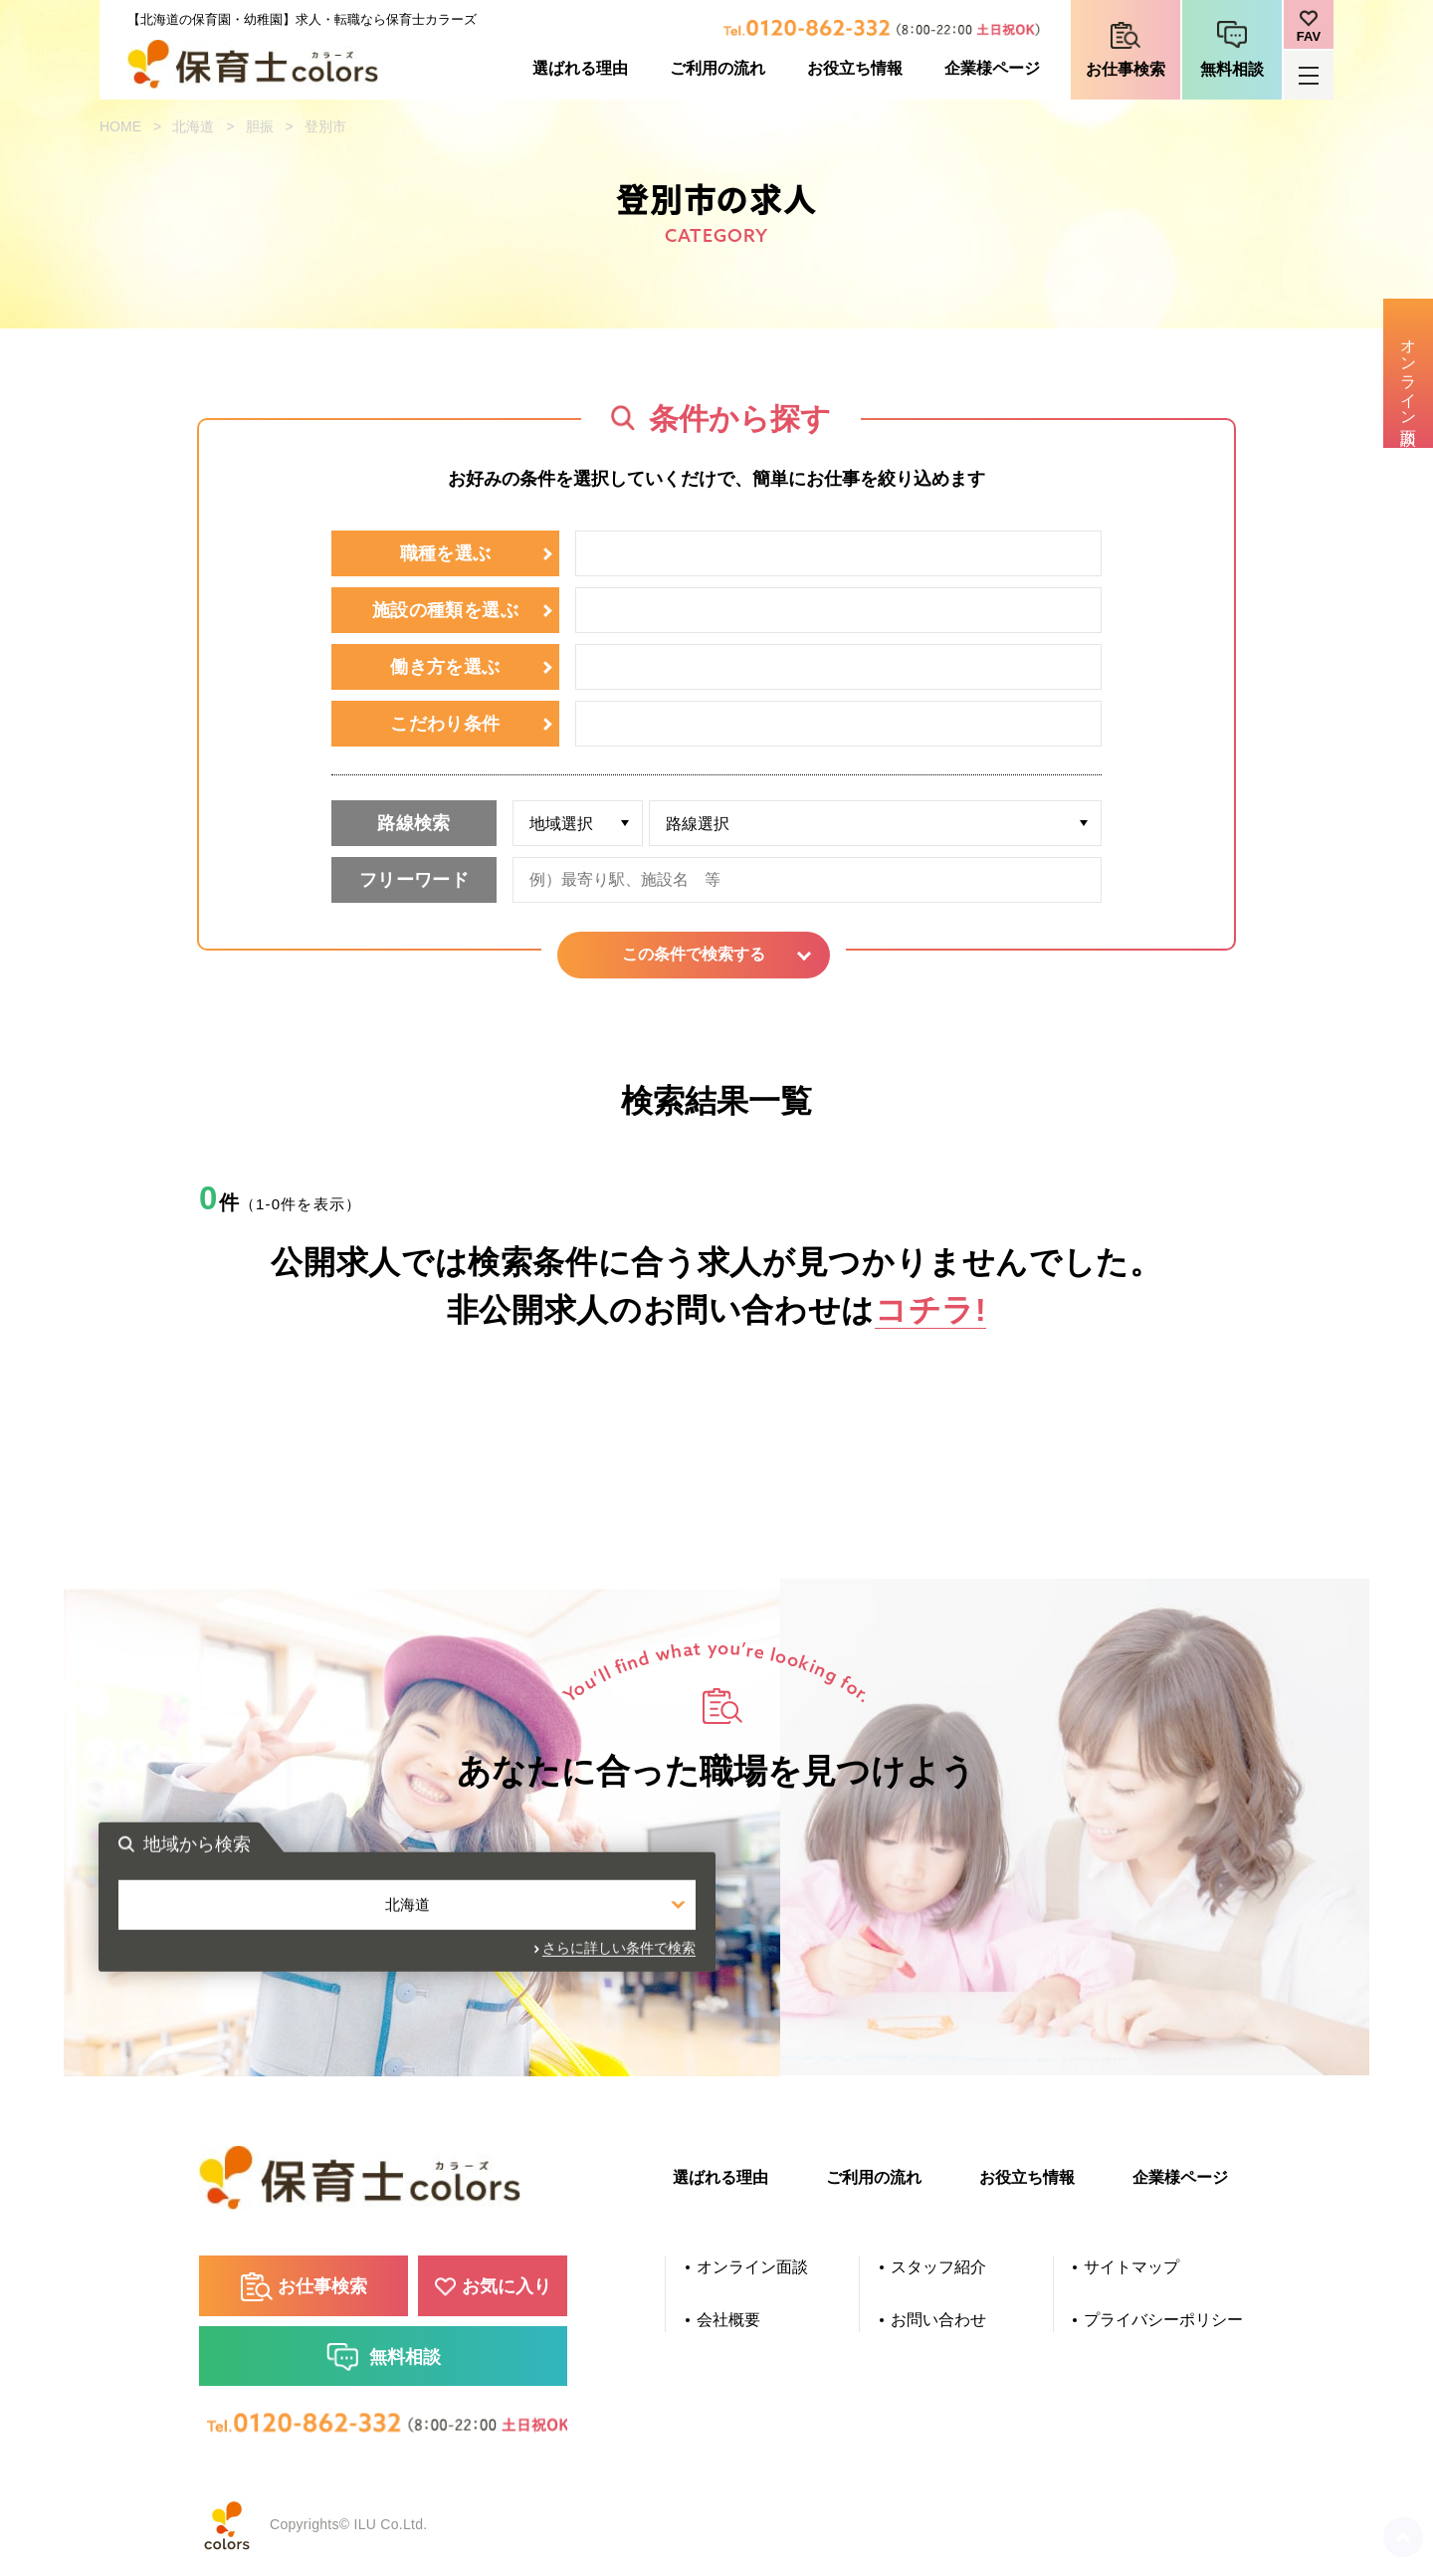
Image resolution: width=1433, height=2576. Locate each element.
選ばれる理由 (580, 68)
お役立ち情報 (855, 68)
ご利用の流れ (717, 68)
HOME (120, 126)
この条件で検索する (716, 953)
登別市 (325, 126)
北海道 (193, 126)
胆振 (260, 126)
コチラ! (930, 1310)
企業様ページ (992, 68)
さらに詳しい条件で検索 (928, 1966)
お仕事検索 (1125, 69)
